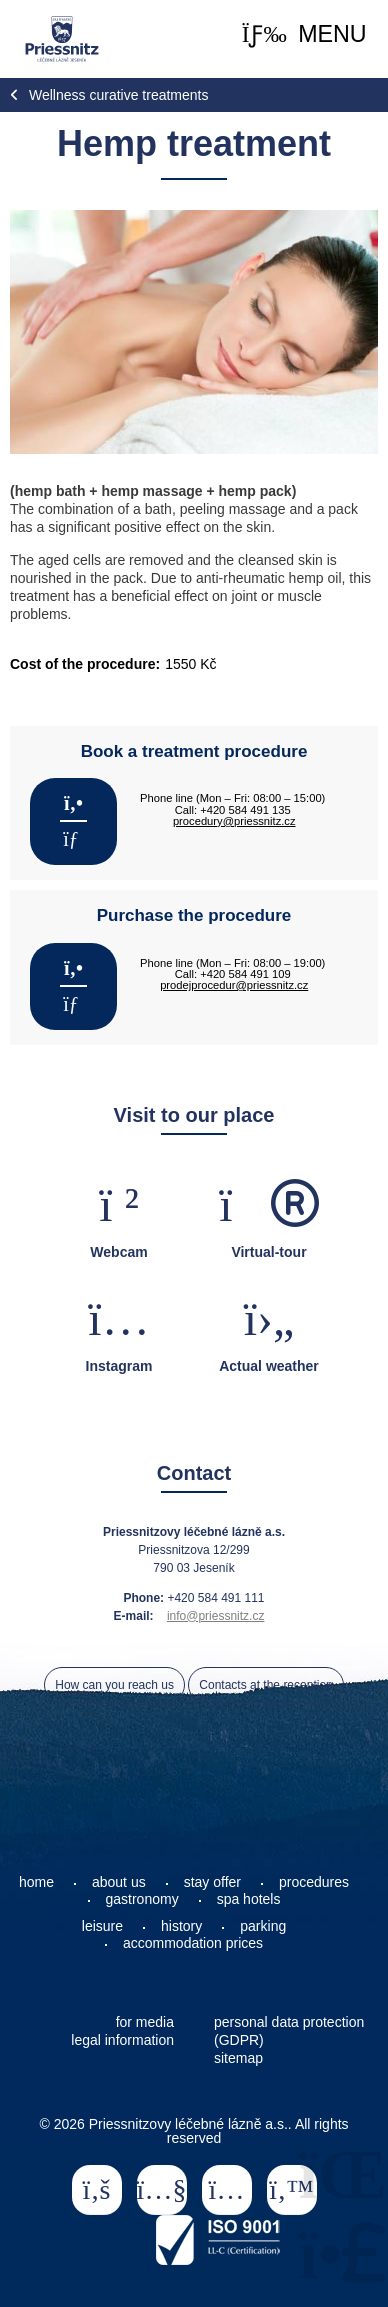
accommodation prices (193, 1943)
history (181, 1926)
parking (263, 1926)
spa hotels (249, 1899)
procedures (314, 1882)
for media (145, 2022)
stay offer (212, 1882)
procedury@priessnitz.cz (234, 821)
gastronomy (142, 1899)
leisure (102, 1926)
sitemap (238, 2058)
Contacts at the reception (265, 1685)
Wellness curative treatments (118, 95)
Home (62, 39)
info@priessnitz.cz (216, 1616)
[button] (304, 34)
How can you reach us (114, 1685)
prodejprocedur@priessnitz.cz (234, 985)
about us (119, 1882)
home (36, 1882)
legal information (122, 2040)
